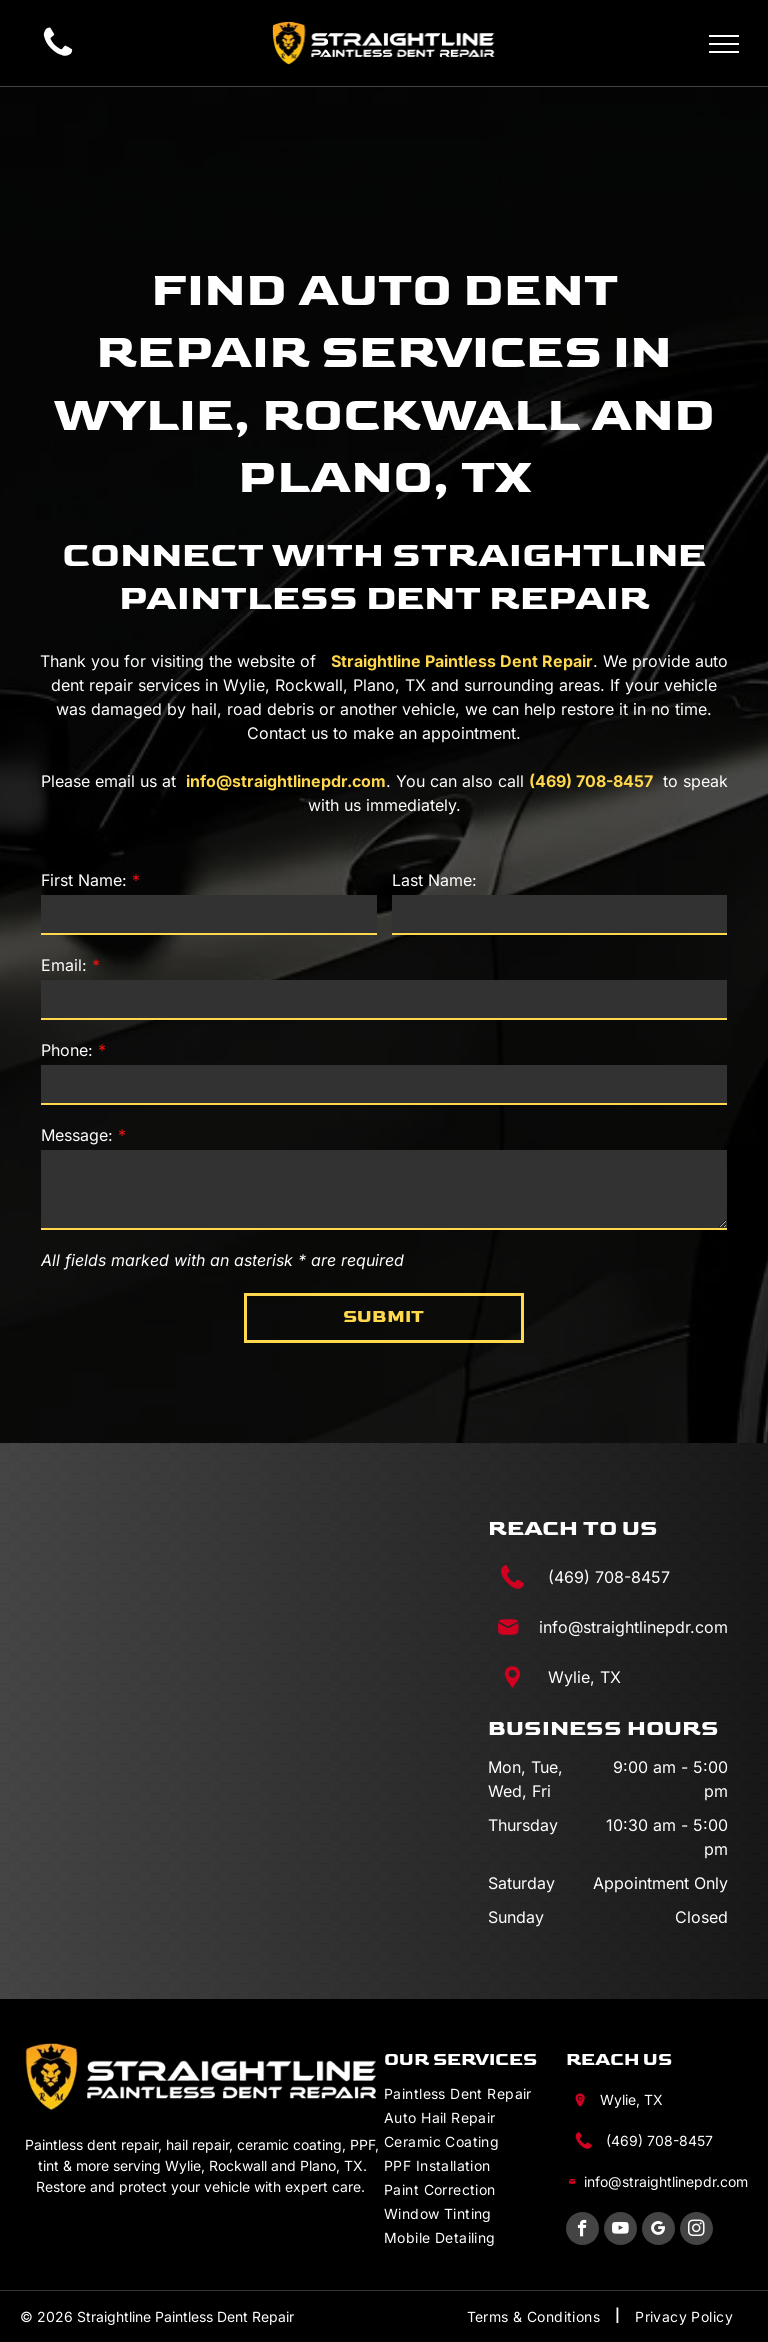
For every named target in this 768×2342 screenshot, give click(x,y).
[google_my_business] (658, 2231)
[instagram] (696, 2231)
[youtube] (620, 2231)
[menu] (724, 44)
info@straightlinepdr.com (286, 781)
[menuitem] (475, 2092)
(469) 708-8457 (591, 781)
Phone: (67, 1050)
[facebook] (582, 2231)
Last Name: (434, 880)
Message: (77, 1135)
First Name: (84, 880)
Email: (64, 965)
